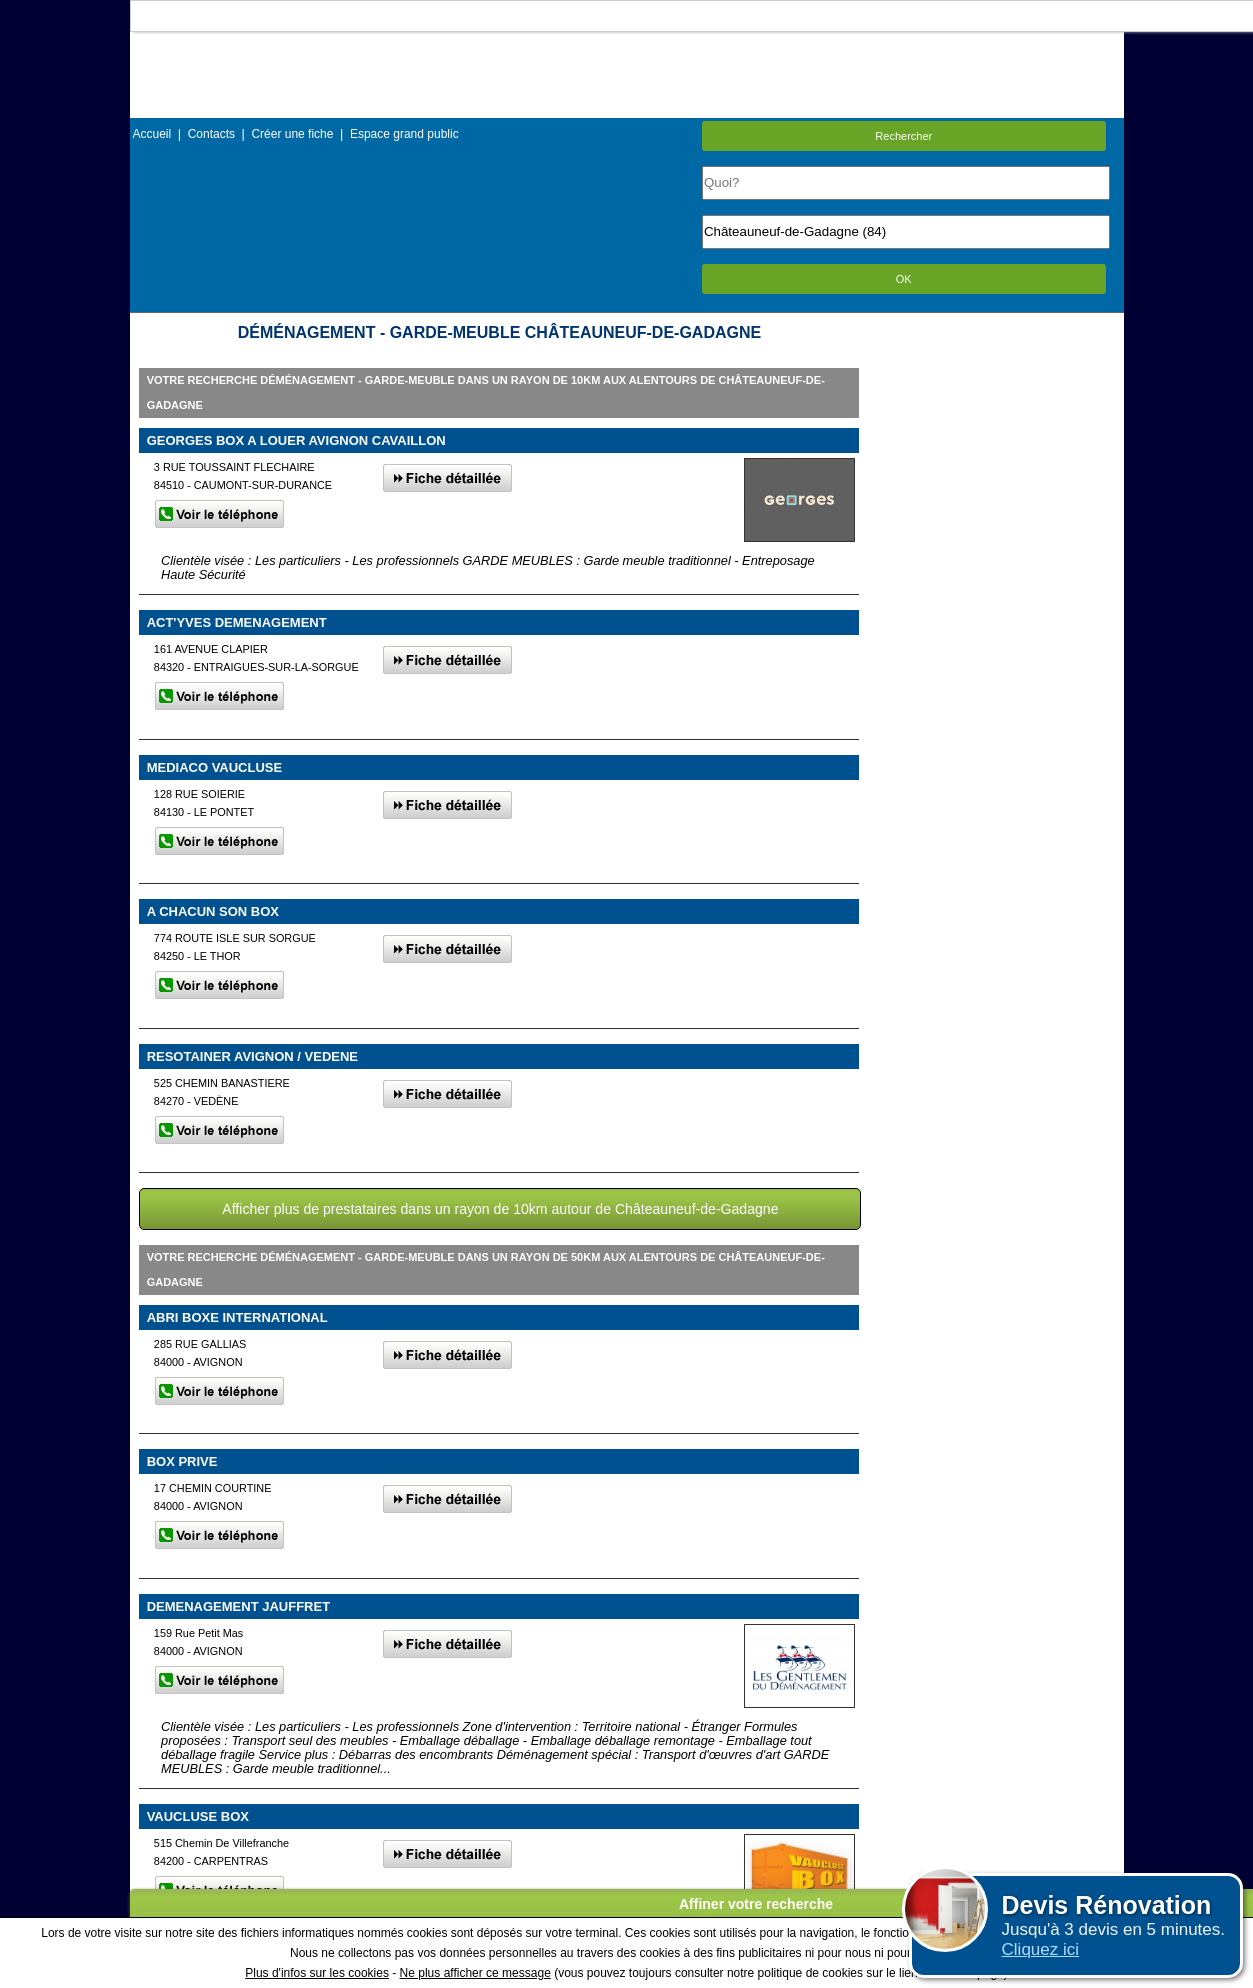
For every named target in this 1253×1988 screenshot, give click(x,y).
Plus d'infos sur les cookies (317, 1973)
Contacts (211, 134)
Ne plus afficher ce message (475, 1973)
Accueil (152, 134)
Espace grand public (404, 134)
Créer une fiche (292, 134)
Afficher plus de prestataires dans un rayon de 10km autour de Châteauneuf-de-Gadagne (500, 1209)
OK (904, 279)
